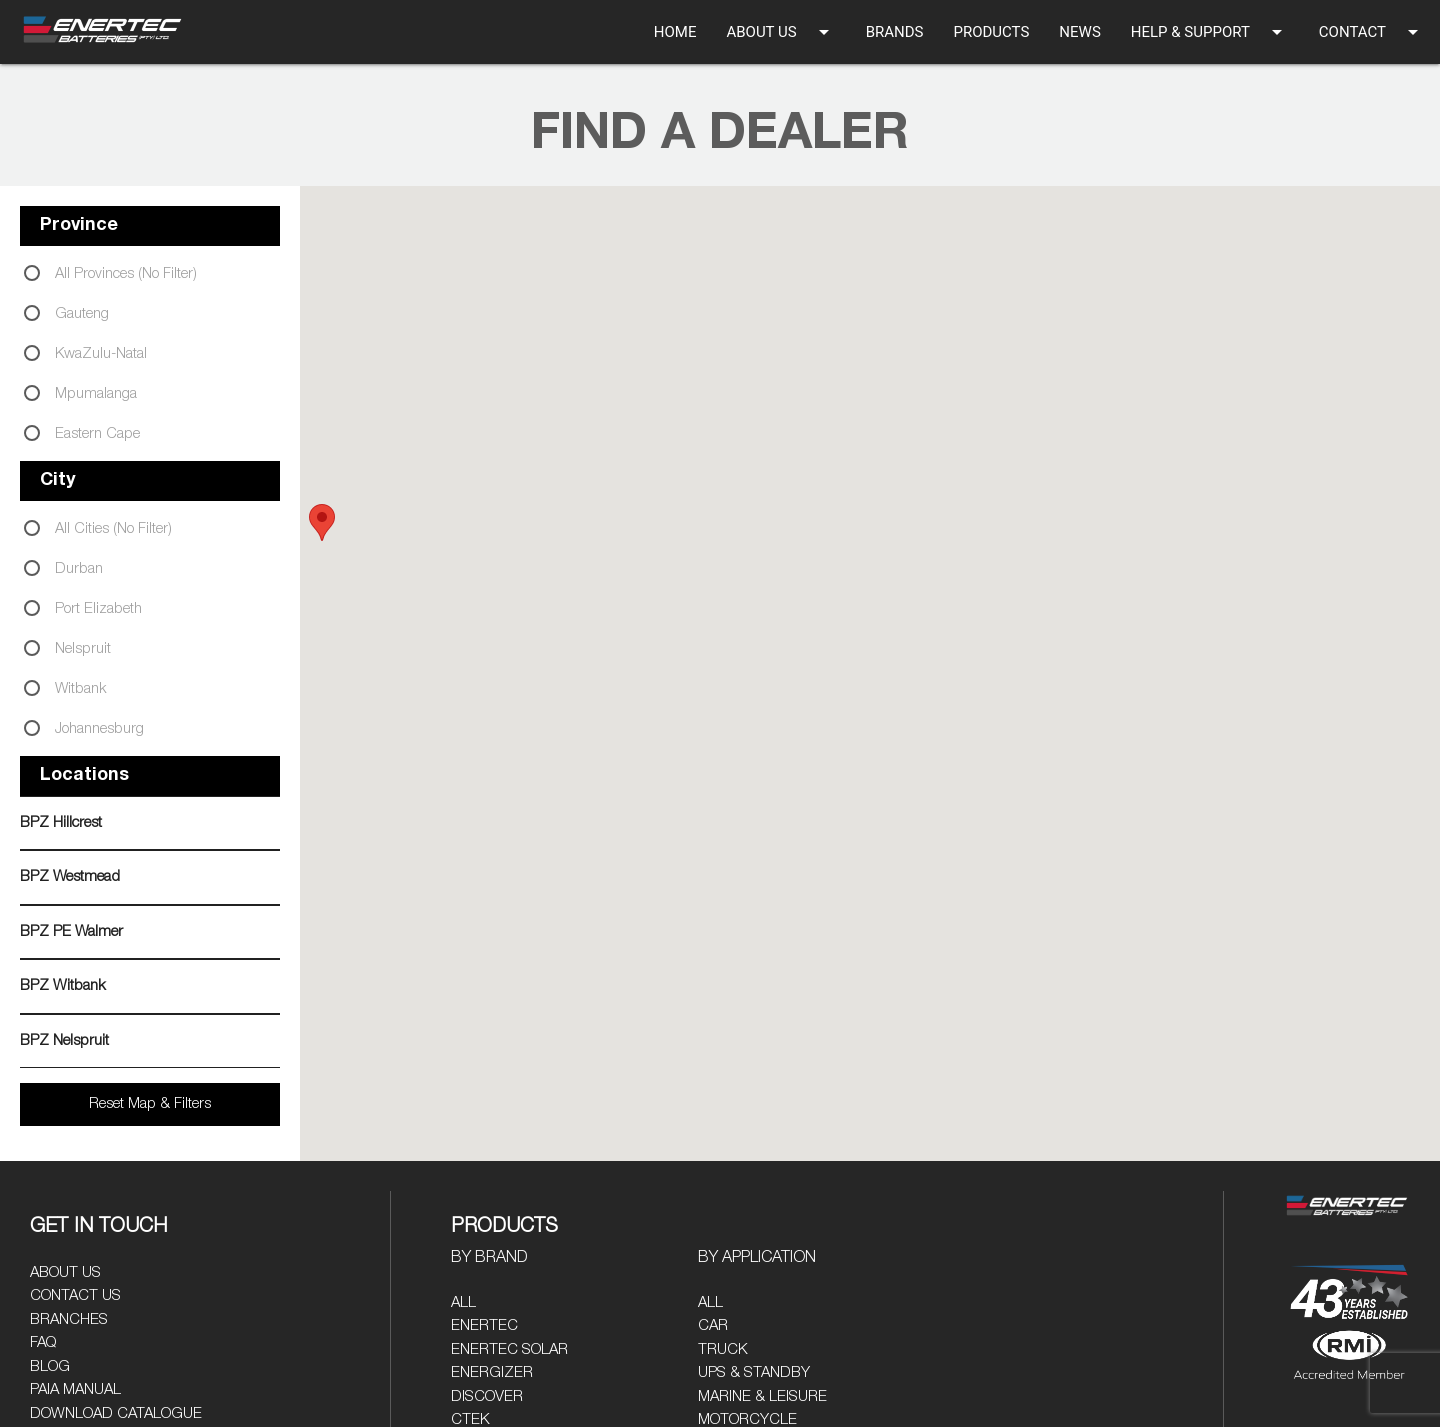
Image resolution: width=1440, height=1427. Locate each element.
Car (713, 1325)
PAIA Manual (75, 1389)
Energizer (492, 1372)
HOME (675, 32)
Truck (723, 1349)
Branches (69, 1319)
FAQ (43, 1342)
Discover (487, 1396)
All (463, 1302)
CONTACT (1372, 32)
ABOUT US (780, 32)
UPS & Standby (754, 1372)
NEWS (1079, 32)
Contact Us (75, 1295)
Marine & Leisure (762, 1396)
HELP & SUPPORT (1210, 32)
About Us (65, 1272)
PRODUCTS (991, 32)
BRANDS (895, 32)
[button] (322, 522)
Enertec (484, 1325)
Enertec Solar (509, 1349)
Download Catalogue (116, 1413)
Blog (50, 1366)
